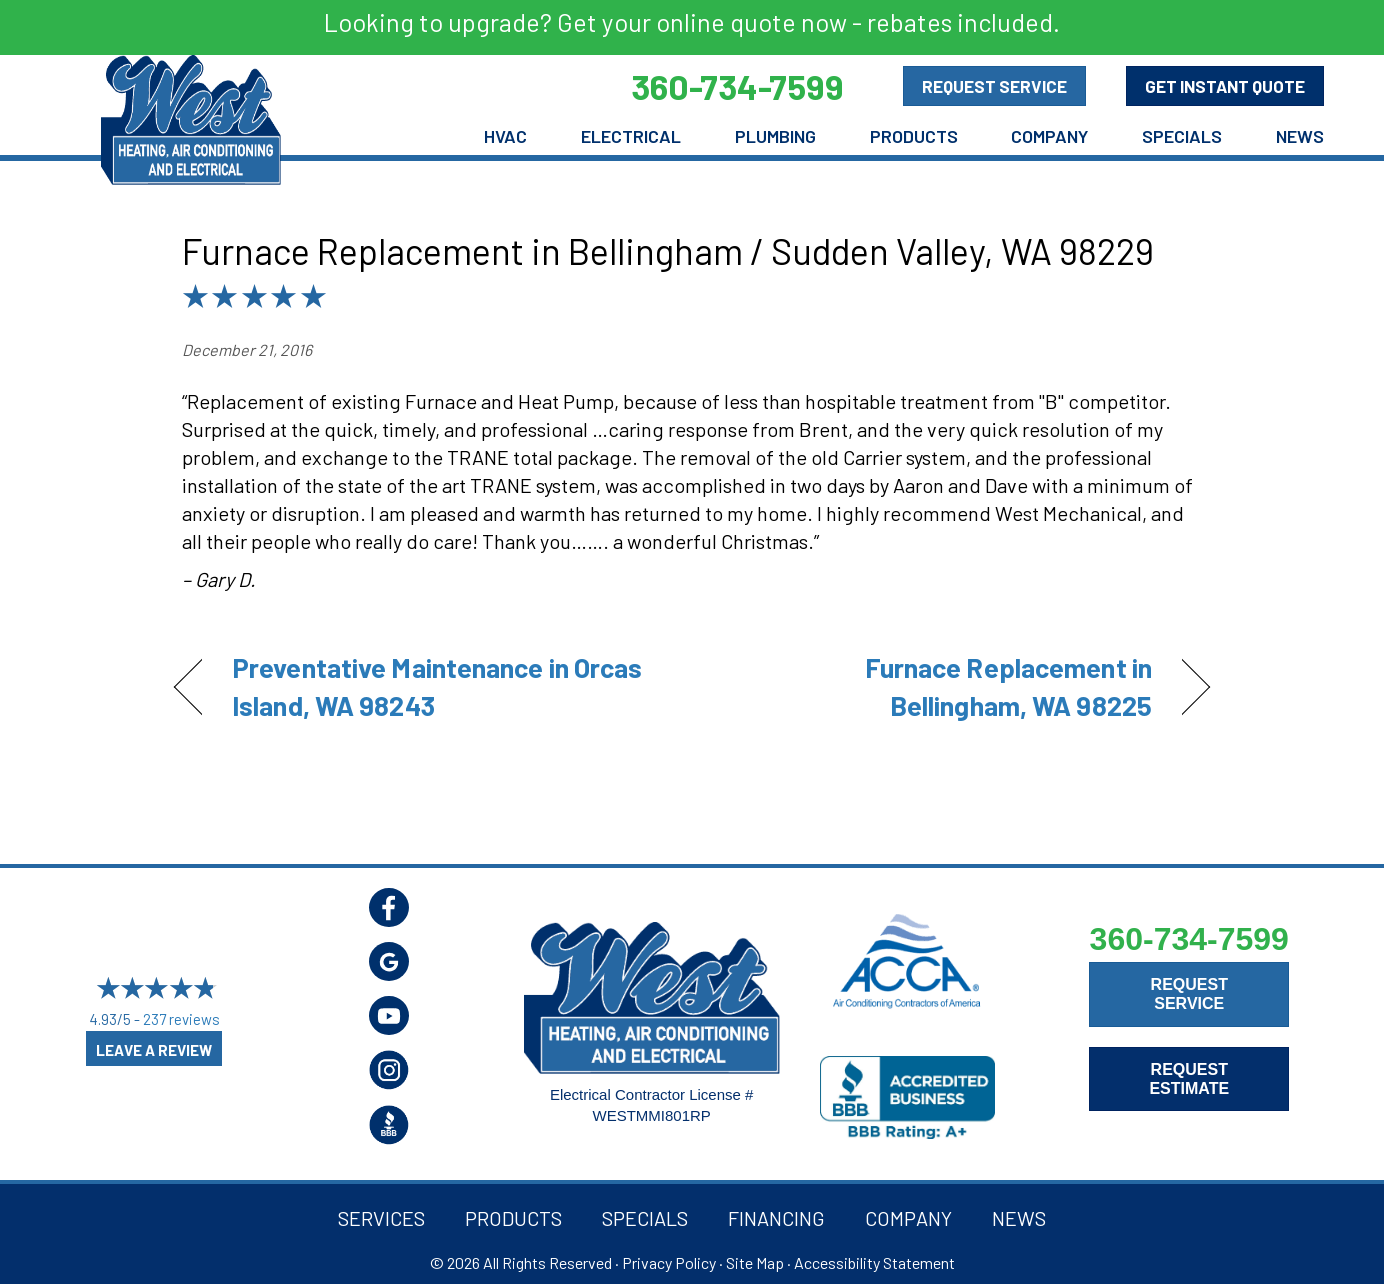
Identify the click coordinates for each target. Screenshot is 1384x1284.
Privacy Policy (669, 1262)
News (1300, 136)
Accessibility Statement (874, 1262)
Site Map (755, 1262)
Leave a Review (154, 1050)
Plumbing (775, 136)
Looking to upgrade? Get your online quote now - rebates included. (692, 22)
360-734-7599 (1189, 939)
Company (1049, 136)
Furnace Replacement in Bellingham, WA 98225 (937, 686)
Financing (776, 1218)
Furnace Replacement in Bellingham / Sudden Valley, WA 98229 (668, 250)
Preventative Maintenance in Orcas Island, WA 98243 (437, 686)
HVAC (505, 136)
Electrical (631, 136)
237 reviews (181, 1019)
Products (914, 136)
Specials (1182, 136)
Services (381, 1218)
